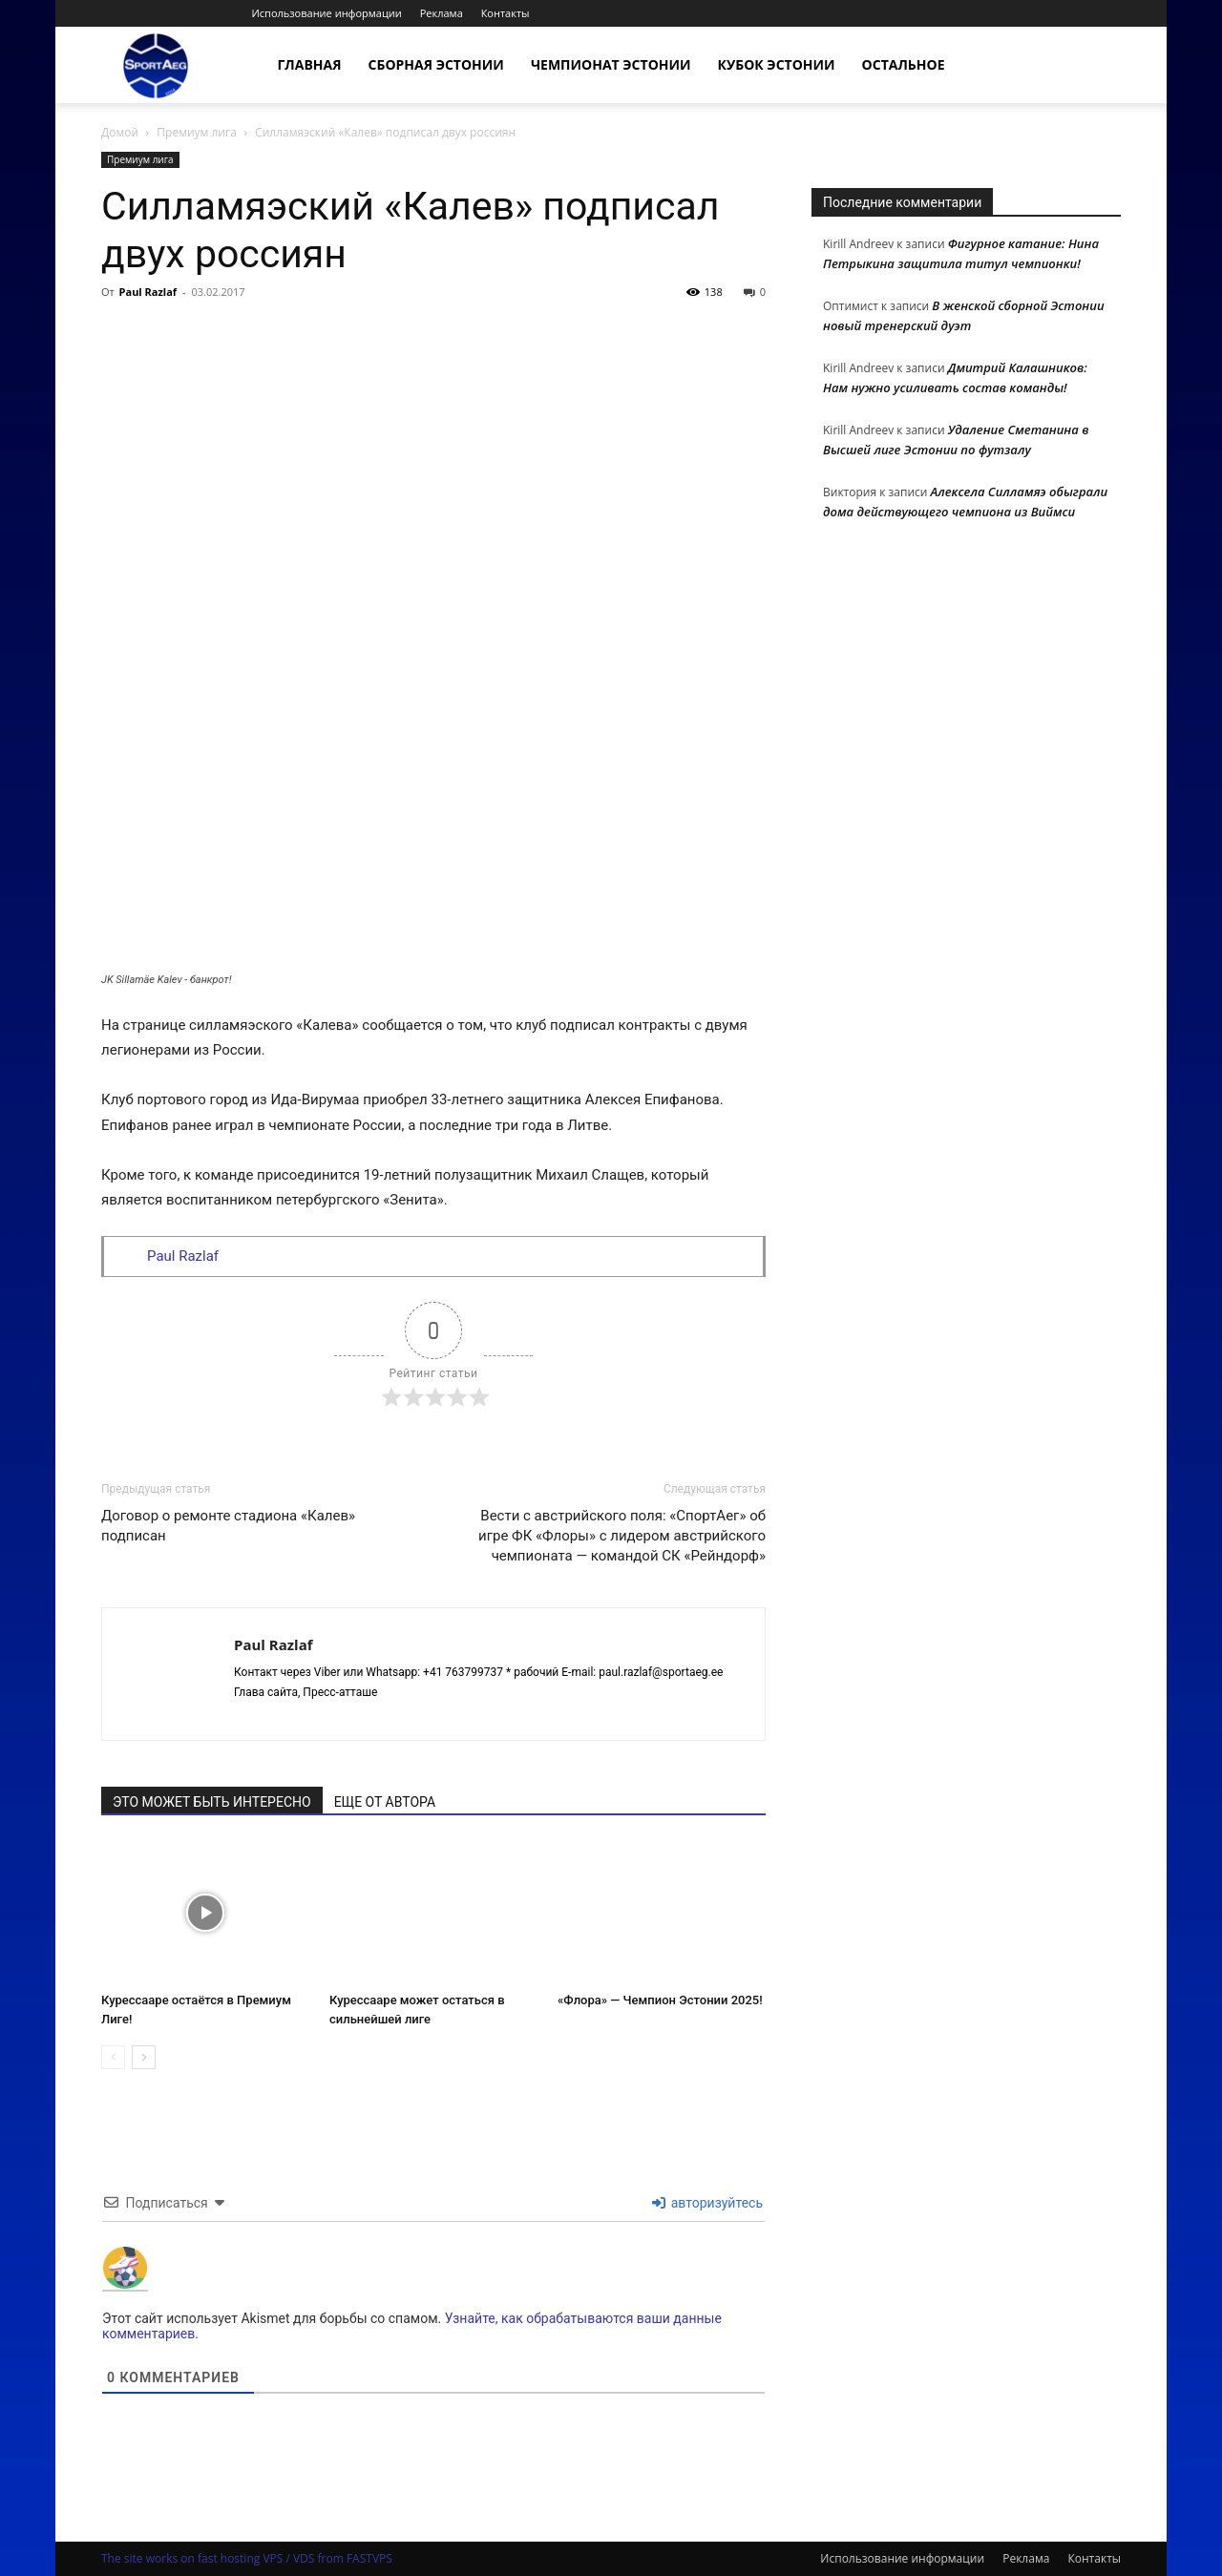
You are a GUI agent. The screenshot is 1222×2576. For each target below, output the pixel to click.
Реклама (441, 13)
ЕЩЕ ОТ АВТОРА (384, 1802)
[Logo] (155, 65)
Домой (119, 132)
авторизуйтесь (707, 2202)
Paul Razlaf (148, 291)
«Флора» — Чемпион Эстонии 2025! (660, 2000)
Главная (310, 64)
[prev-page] (113, 2057)
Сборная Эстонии (436, 64)
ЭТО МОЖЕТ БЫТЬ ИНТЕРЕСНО (212, 1802)
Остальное (903, 64)
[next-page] (144, 2057)
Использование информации (326, 13)
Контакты (505, 13)
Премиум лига (197, 132)
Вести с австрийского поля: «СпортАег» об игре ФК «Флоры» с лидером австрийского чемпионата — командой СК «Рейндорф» (622, 1535)
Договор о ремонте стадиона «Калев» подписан (228, 1525)
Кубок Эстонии (776, 64)
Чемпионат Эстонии (611, 64)
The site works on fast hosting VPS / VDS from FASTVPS (246, 2558)
